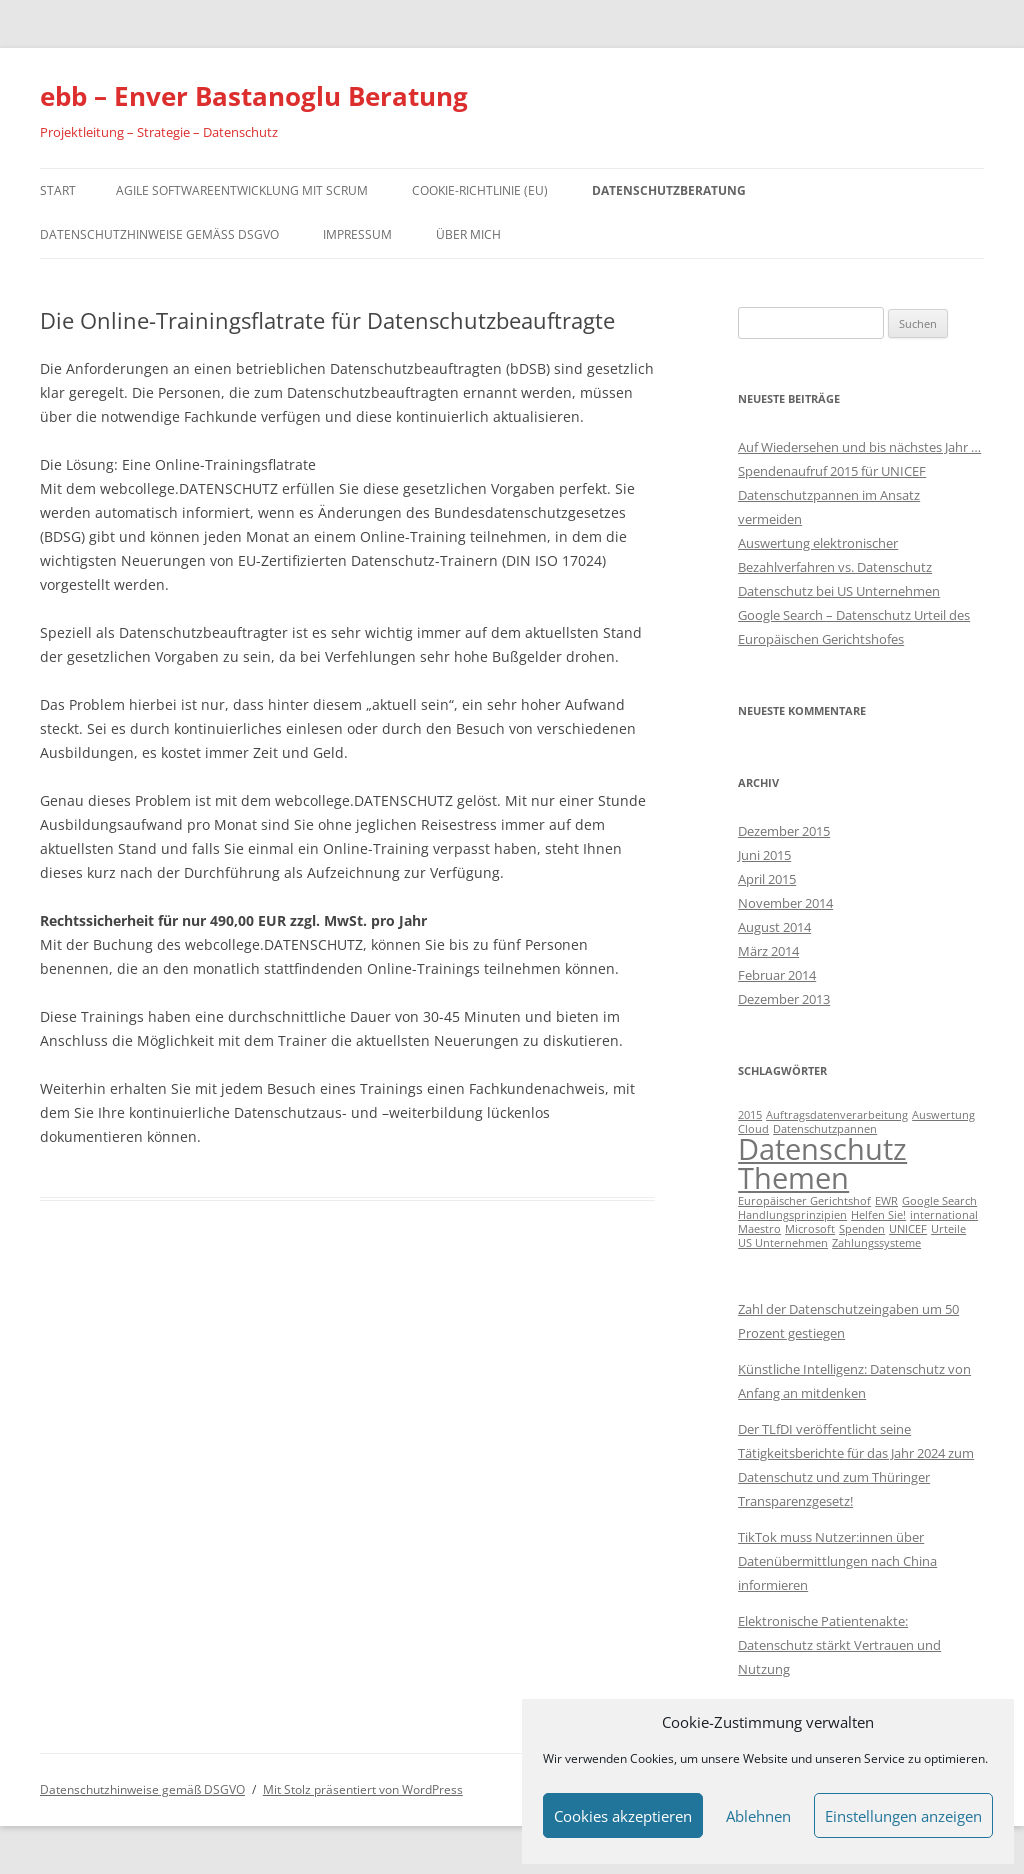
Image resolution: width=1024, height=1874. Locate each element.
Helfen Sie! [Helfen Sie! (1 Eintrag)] (878, 1215)
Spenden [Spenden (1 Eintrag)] (862, 1229)
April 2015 (767, 879)
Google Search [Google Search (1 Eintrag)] (939, 1201)
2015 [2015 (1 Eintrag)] (750, 1115)
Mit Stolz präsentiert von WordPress (363, 1789)
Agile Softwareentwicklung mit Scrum (242, 190)
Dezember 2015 (784, 831)
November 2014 (785, 903)
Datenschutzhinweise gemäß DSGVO (159, 234)
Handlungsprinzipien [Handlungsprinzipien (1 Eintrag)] (792, 1215)
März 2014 (768, 951)
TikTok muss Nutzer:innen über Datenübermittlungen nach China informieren (837, 1561)
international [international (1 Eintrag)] (944, 1215)
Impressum (357, 234)
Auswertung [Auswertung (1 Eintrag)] (943, 1115)
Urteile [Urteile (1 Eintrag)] (948, 1229)
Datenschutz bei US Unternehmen (839, 591)
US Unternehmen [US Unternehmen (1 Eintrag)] (783, 1243)
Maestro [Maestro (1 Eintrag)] (759, 1229)
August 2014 (774, 927)
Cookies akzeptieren (623, 1816)
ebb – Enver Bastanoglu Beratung (254, 96)
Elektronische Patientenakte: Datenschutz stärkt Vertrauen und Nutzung (839, 1645)
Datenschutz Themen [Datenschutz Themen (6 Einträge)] (822, 1163)
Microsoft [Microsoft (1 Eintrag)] (810, 1229)
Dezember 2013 (784, 999)
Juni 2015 (764, 855)
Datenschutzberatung (669, 190)
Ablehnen (758, 1816)
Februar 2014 (777, 975)
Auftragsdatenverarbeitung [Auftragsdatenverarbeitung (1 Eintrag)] (837, 1115)
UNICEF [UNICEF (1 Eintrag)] (908, 1229)
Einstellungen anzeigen (903, 1816)
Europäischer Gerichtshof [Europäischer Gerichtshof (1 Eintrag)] (804, 1201)
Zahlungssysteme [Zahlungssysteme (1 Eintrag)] (876, 1243)
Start (58, 190)
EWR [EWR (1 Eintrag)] (886, 1201)
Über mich (468, 234)
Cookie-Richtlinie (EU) (480, 190)
